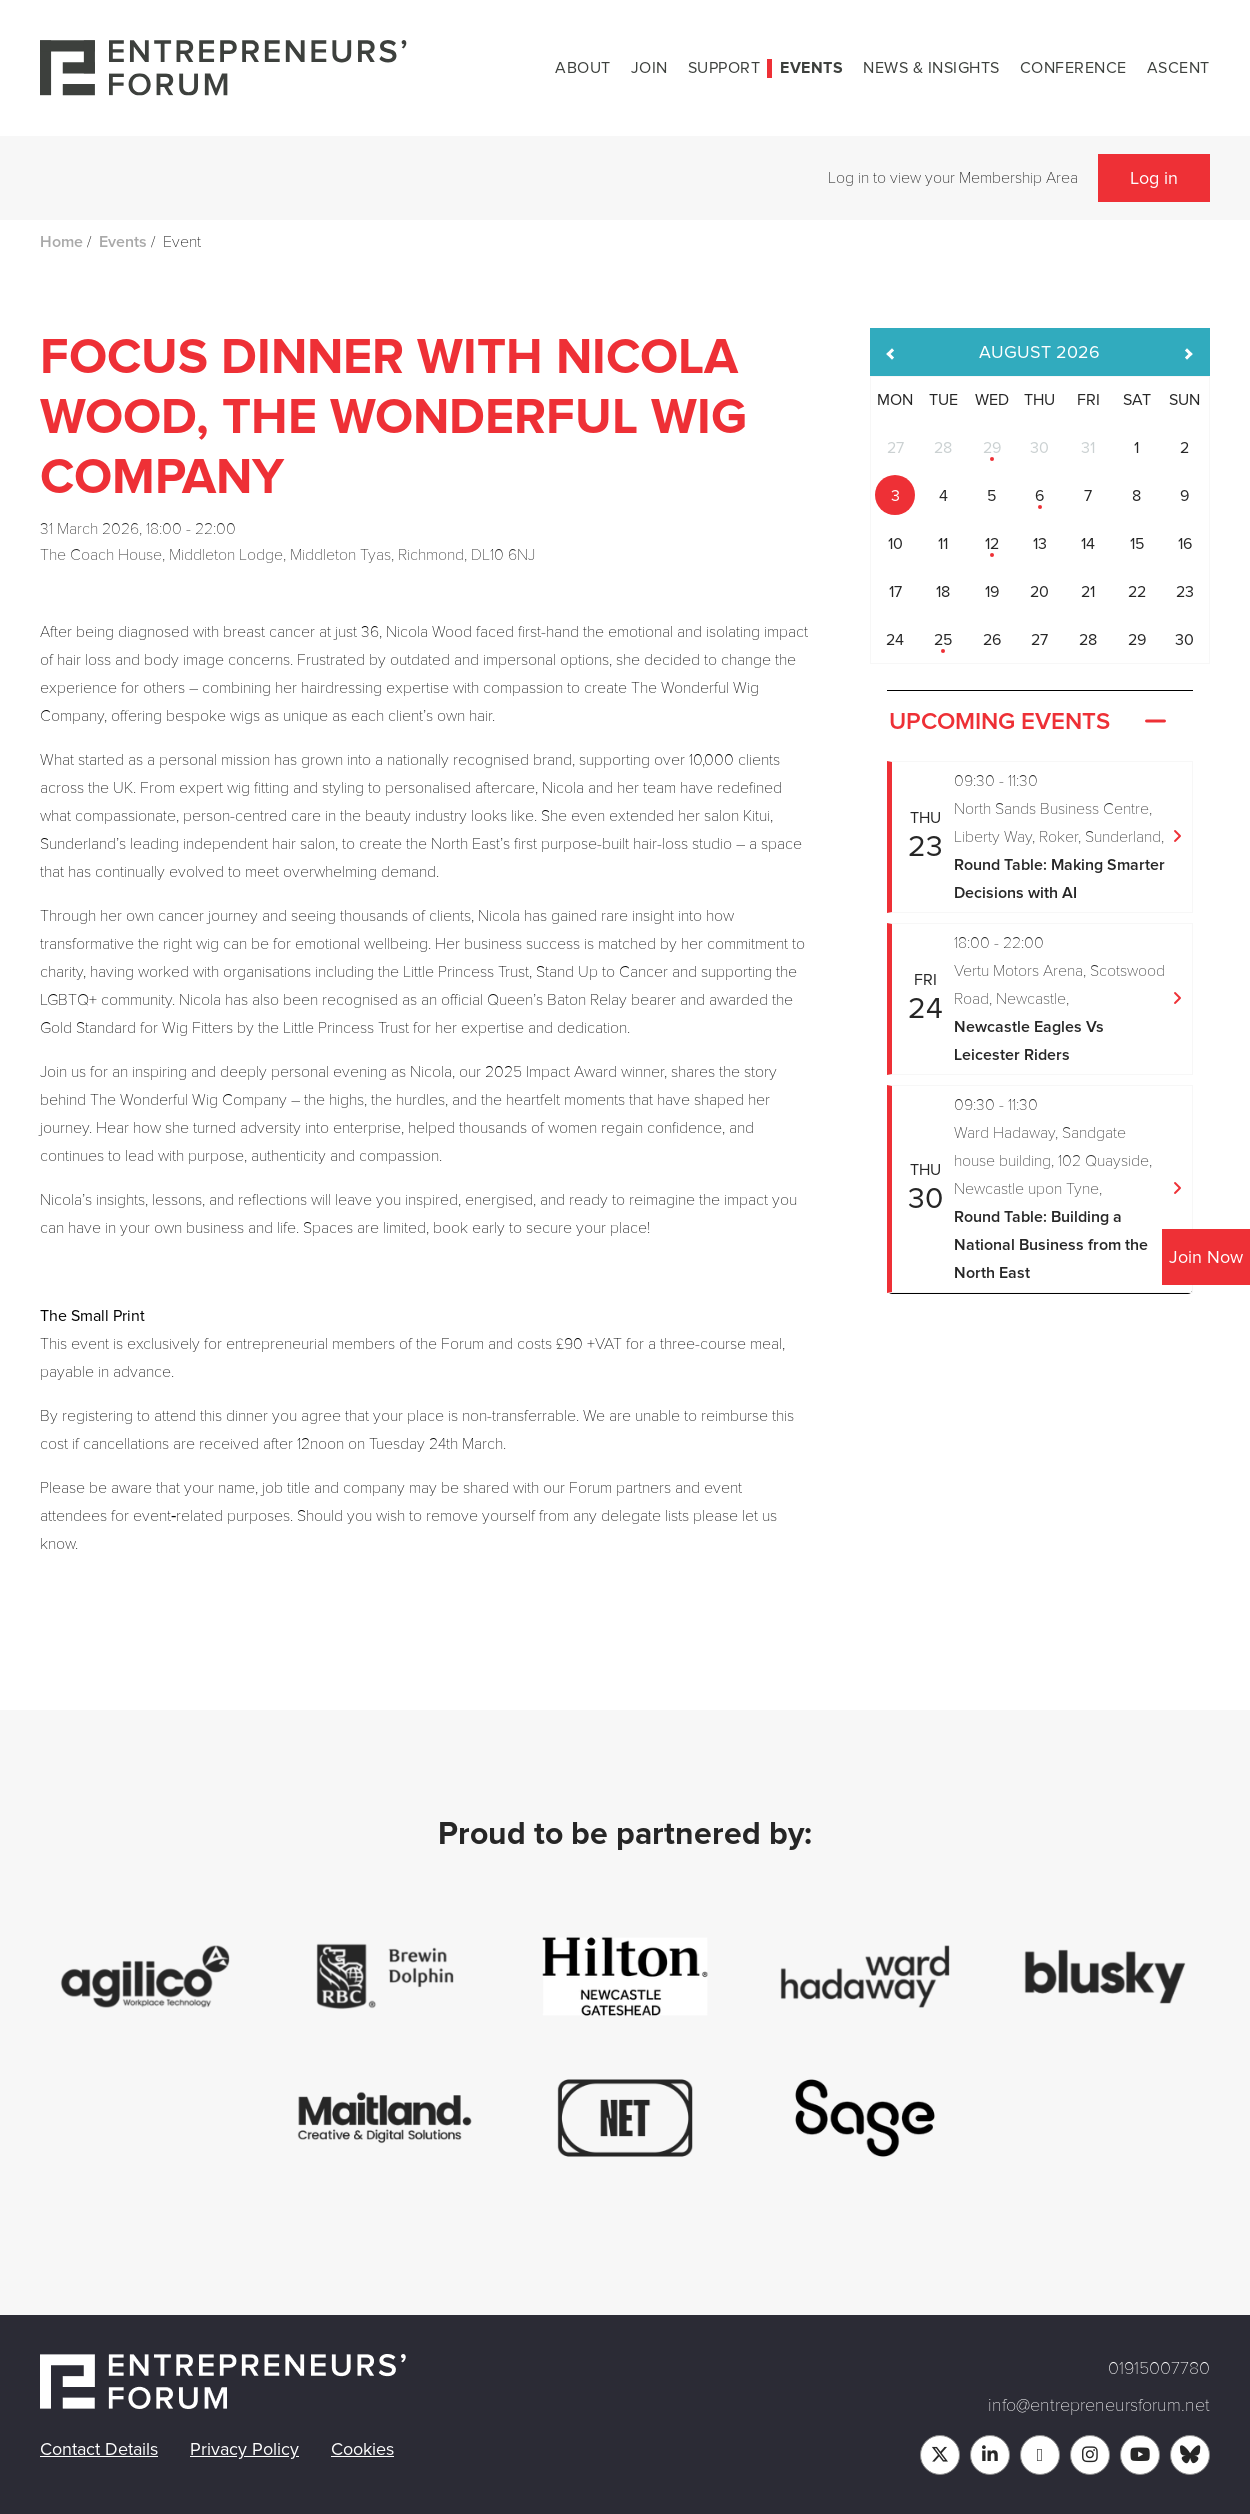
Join (649, 68)
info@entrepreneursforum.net (1099, 2405)
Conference (1073, 68)
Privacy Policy (244, 2449)
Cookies (362, 2449)
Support (724, 68)
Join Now (1206, 1257)
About (583, 68)
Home (61, 242)
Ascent (1178, 68)
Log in (1154, 178)
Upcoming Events (1030, 722)
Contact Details (99, 2449)
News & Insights (931, 68)
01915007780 (1159, 2368)
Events (811, 68)
